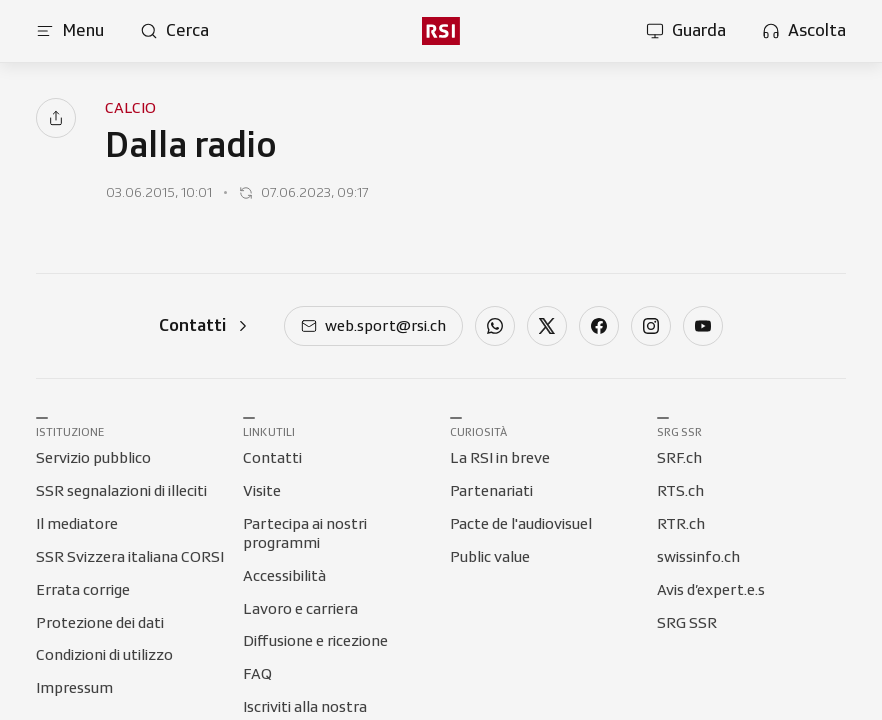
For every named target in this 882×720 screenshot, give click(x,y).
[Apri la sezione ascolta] (804, 31)
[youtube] (703, 328)
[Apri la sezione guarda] (686, 31)
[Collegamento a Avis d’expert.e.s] (711, 591)
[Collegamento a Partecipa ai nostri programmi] (337, 525)
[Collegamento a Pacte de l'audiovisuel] (521, 525)
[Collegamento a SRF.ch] (679, 459)
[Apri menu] (70, 31)
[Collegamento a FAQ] (257, 675)
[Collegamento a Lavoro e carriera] (300, 610)
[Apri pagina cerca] (174, 31)
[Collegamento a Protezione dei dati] (100, 624)
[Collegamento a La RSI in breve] (500, 459)
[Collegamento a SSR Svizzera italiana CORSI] (130, 558)
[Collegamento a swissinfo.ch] (698, 558)
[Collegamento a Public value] (490, 558)
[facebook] (599, 328)
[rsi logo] (441, 31)
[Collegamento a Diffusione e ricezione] (315, 642)
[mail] (373, 328)
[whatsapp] (495, 328)
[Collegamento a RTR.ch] (681, 525)
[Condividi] (56, 118)
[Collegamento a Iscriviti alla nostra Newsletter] (337, 708)
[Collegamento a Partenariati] (491, 492)
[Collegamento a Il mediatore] (77, 525)
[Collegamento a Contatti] (272, 459)
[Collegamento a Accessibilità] (284, 577)
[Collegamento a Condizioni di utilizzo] (104, 656)
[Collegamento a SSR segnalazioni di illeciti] (121, 492)
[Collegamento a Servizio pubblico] (93, 459)
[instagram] (651, 328)
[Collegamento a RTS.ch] (680, 492)
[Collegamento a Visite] (262, 492)
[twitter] (547, 328)
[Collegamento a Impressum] (74, 689)
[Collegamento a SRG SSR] (687, 624)
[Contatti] (205, 325)
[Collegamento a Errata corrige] (83, 591)
